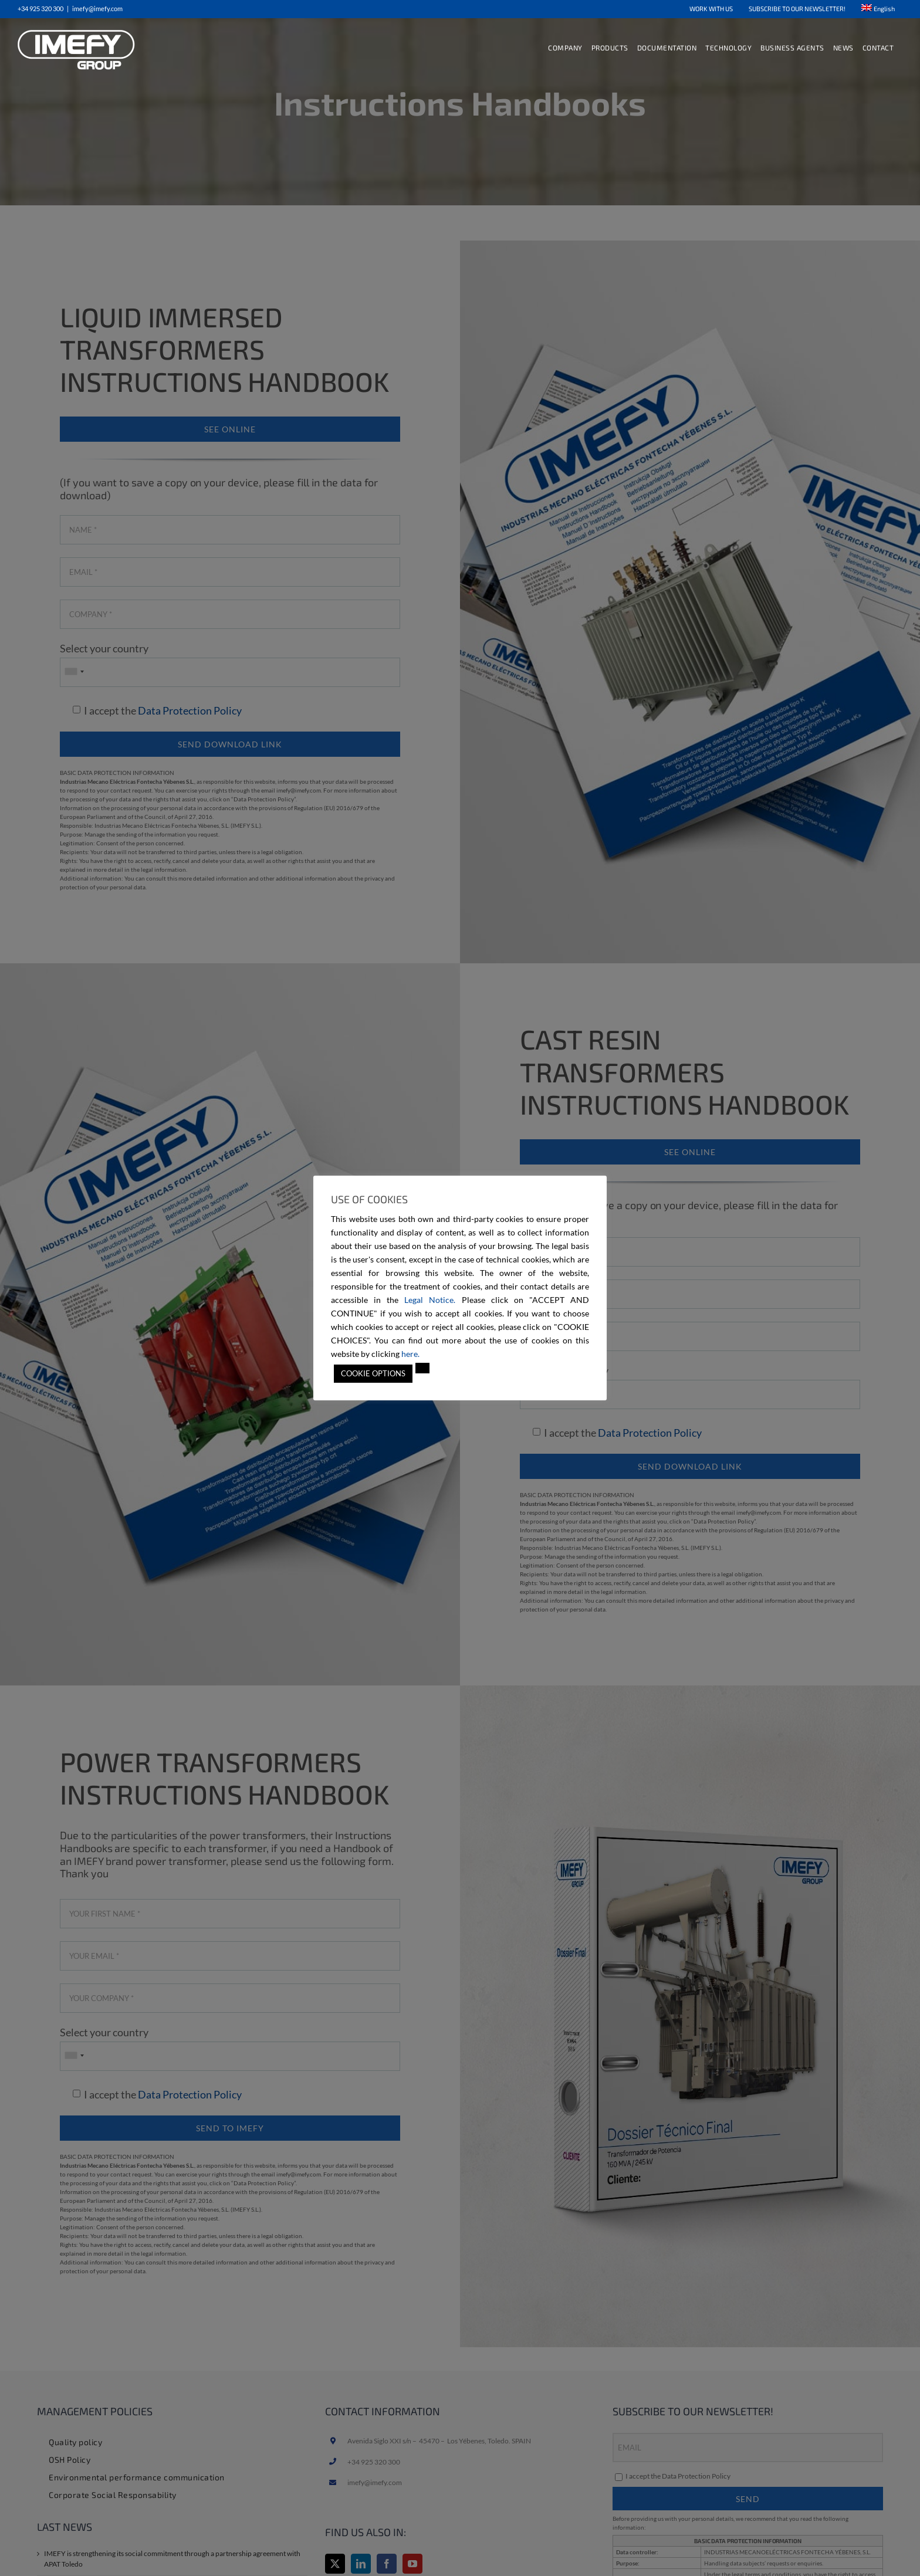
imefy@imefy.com (97, 8)
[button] (422, 1368)
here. (410, 1354)
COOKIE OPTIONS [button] (373, 1373)
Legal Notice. (429, 1300)
